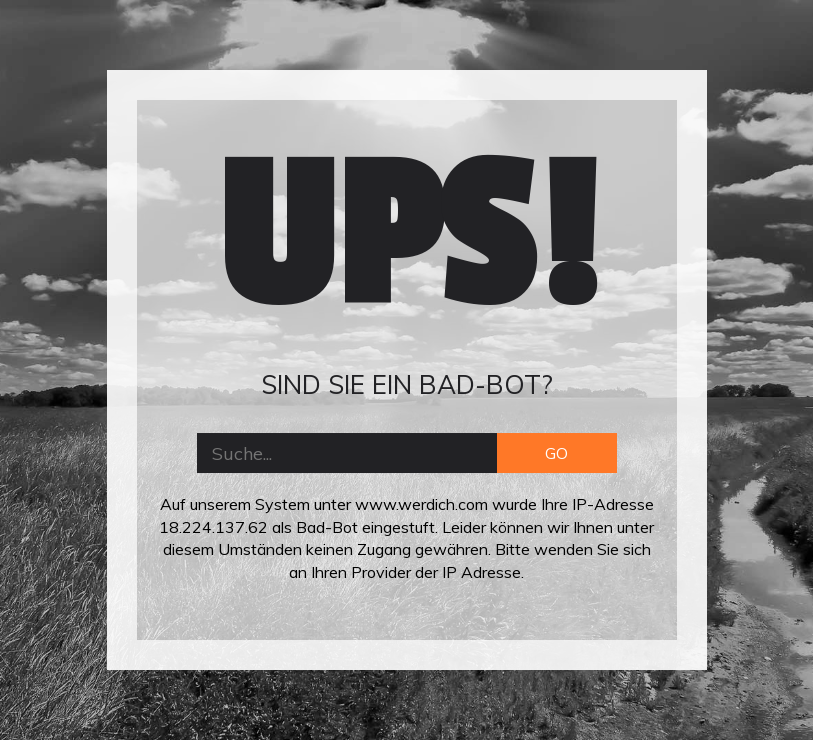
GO (556, 453)
